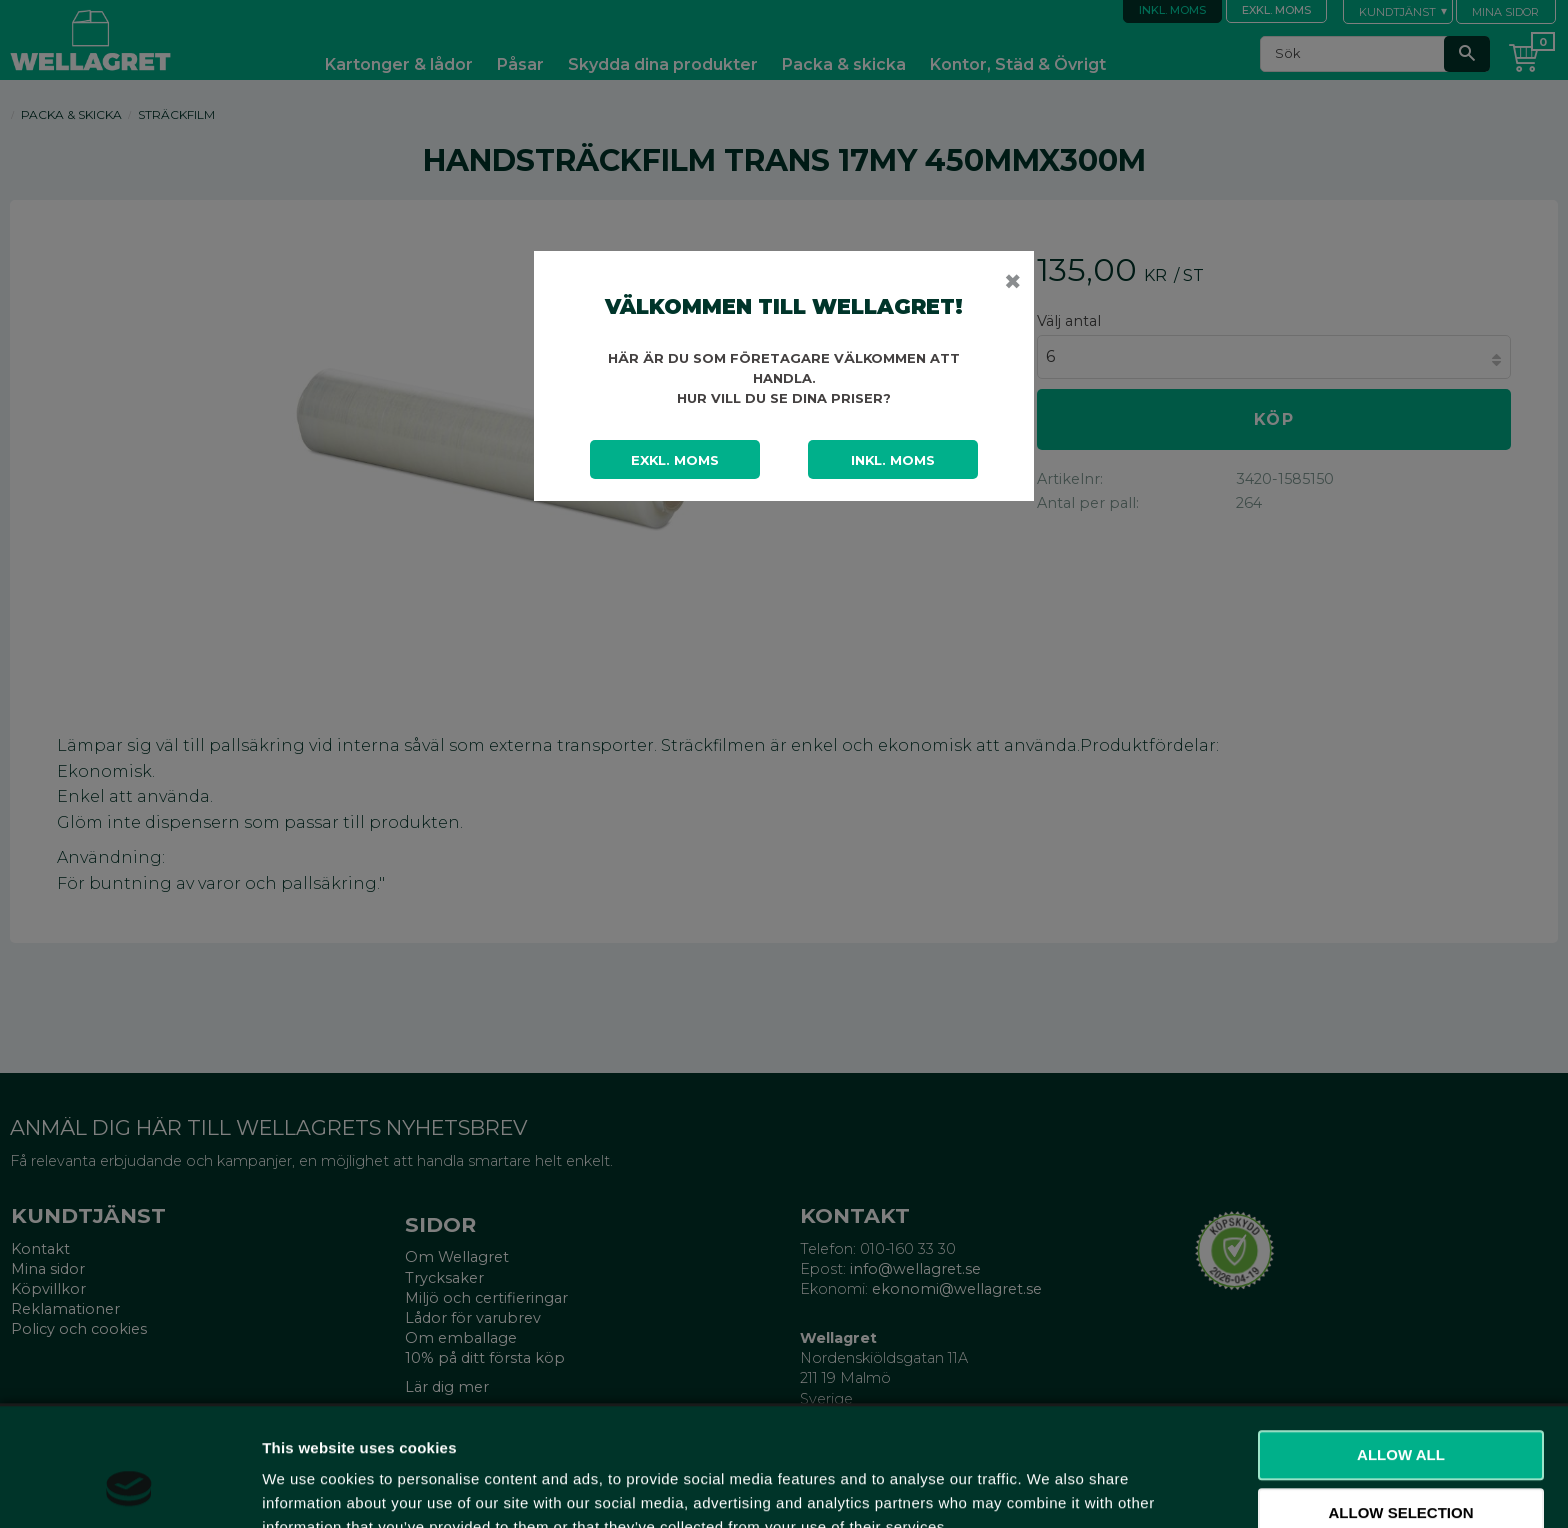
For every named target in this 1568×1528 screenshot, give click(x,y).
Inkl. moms (893, 460)
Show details (1049, 1488)
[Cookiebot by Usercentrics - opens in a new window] (129, 1489)
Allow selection (1401, 1409)
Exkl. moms (675, 460)
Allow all (1401, 1351)
